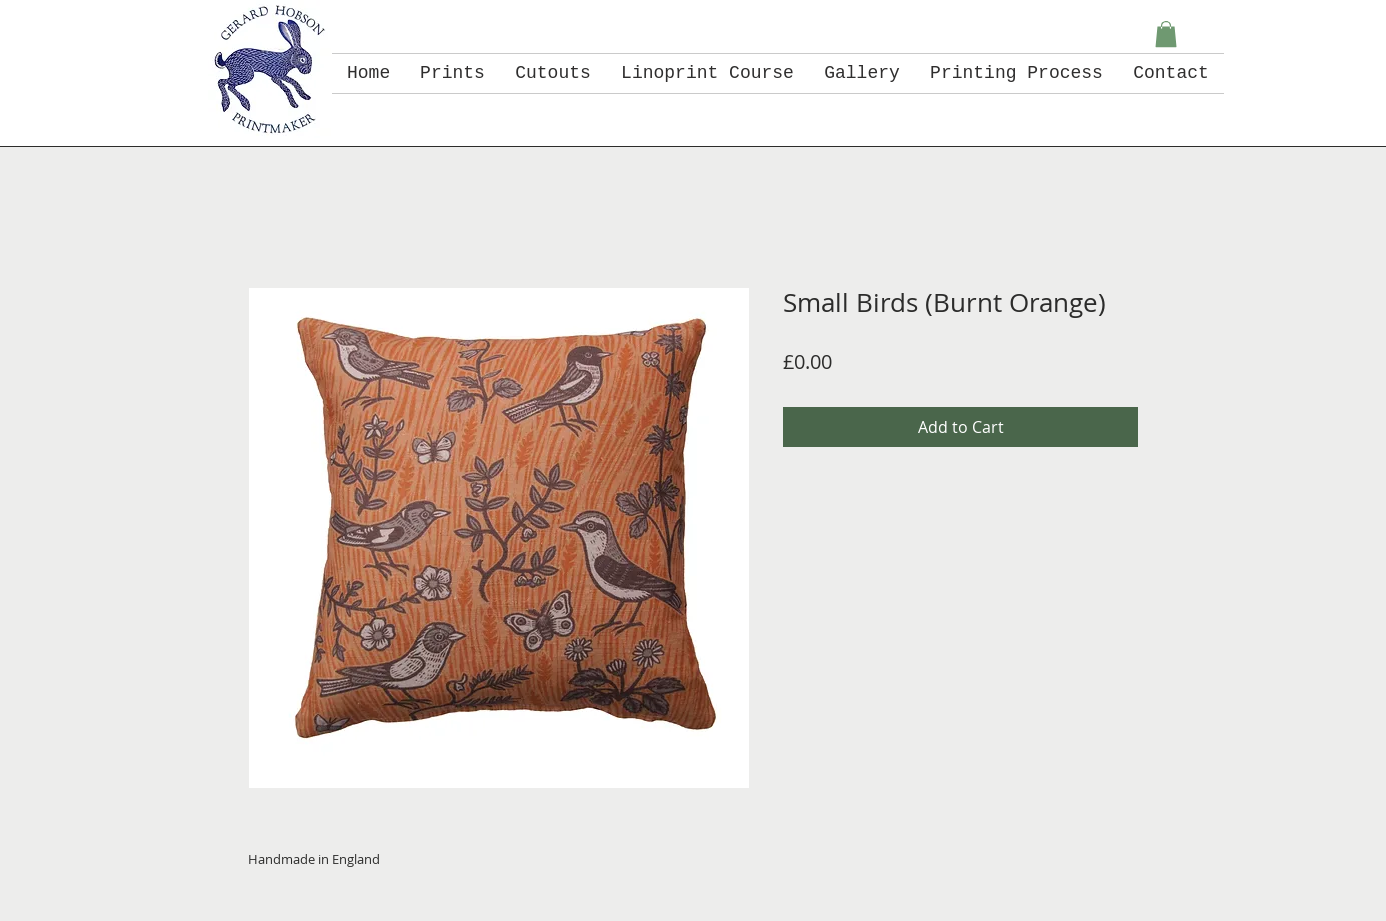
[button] (1166, 34)
